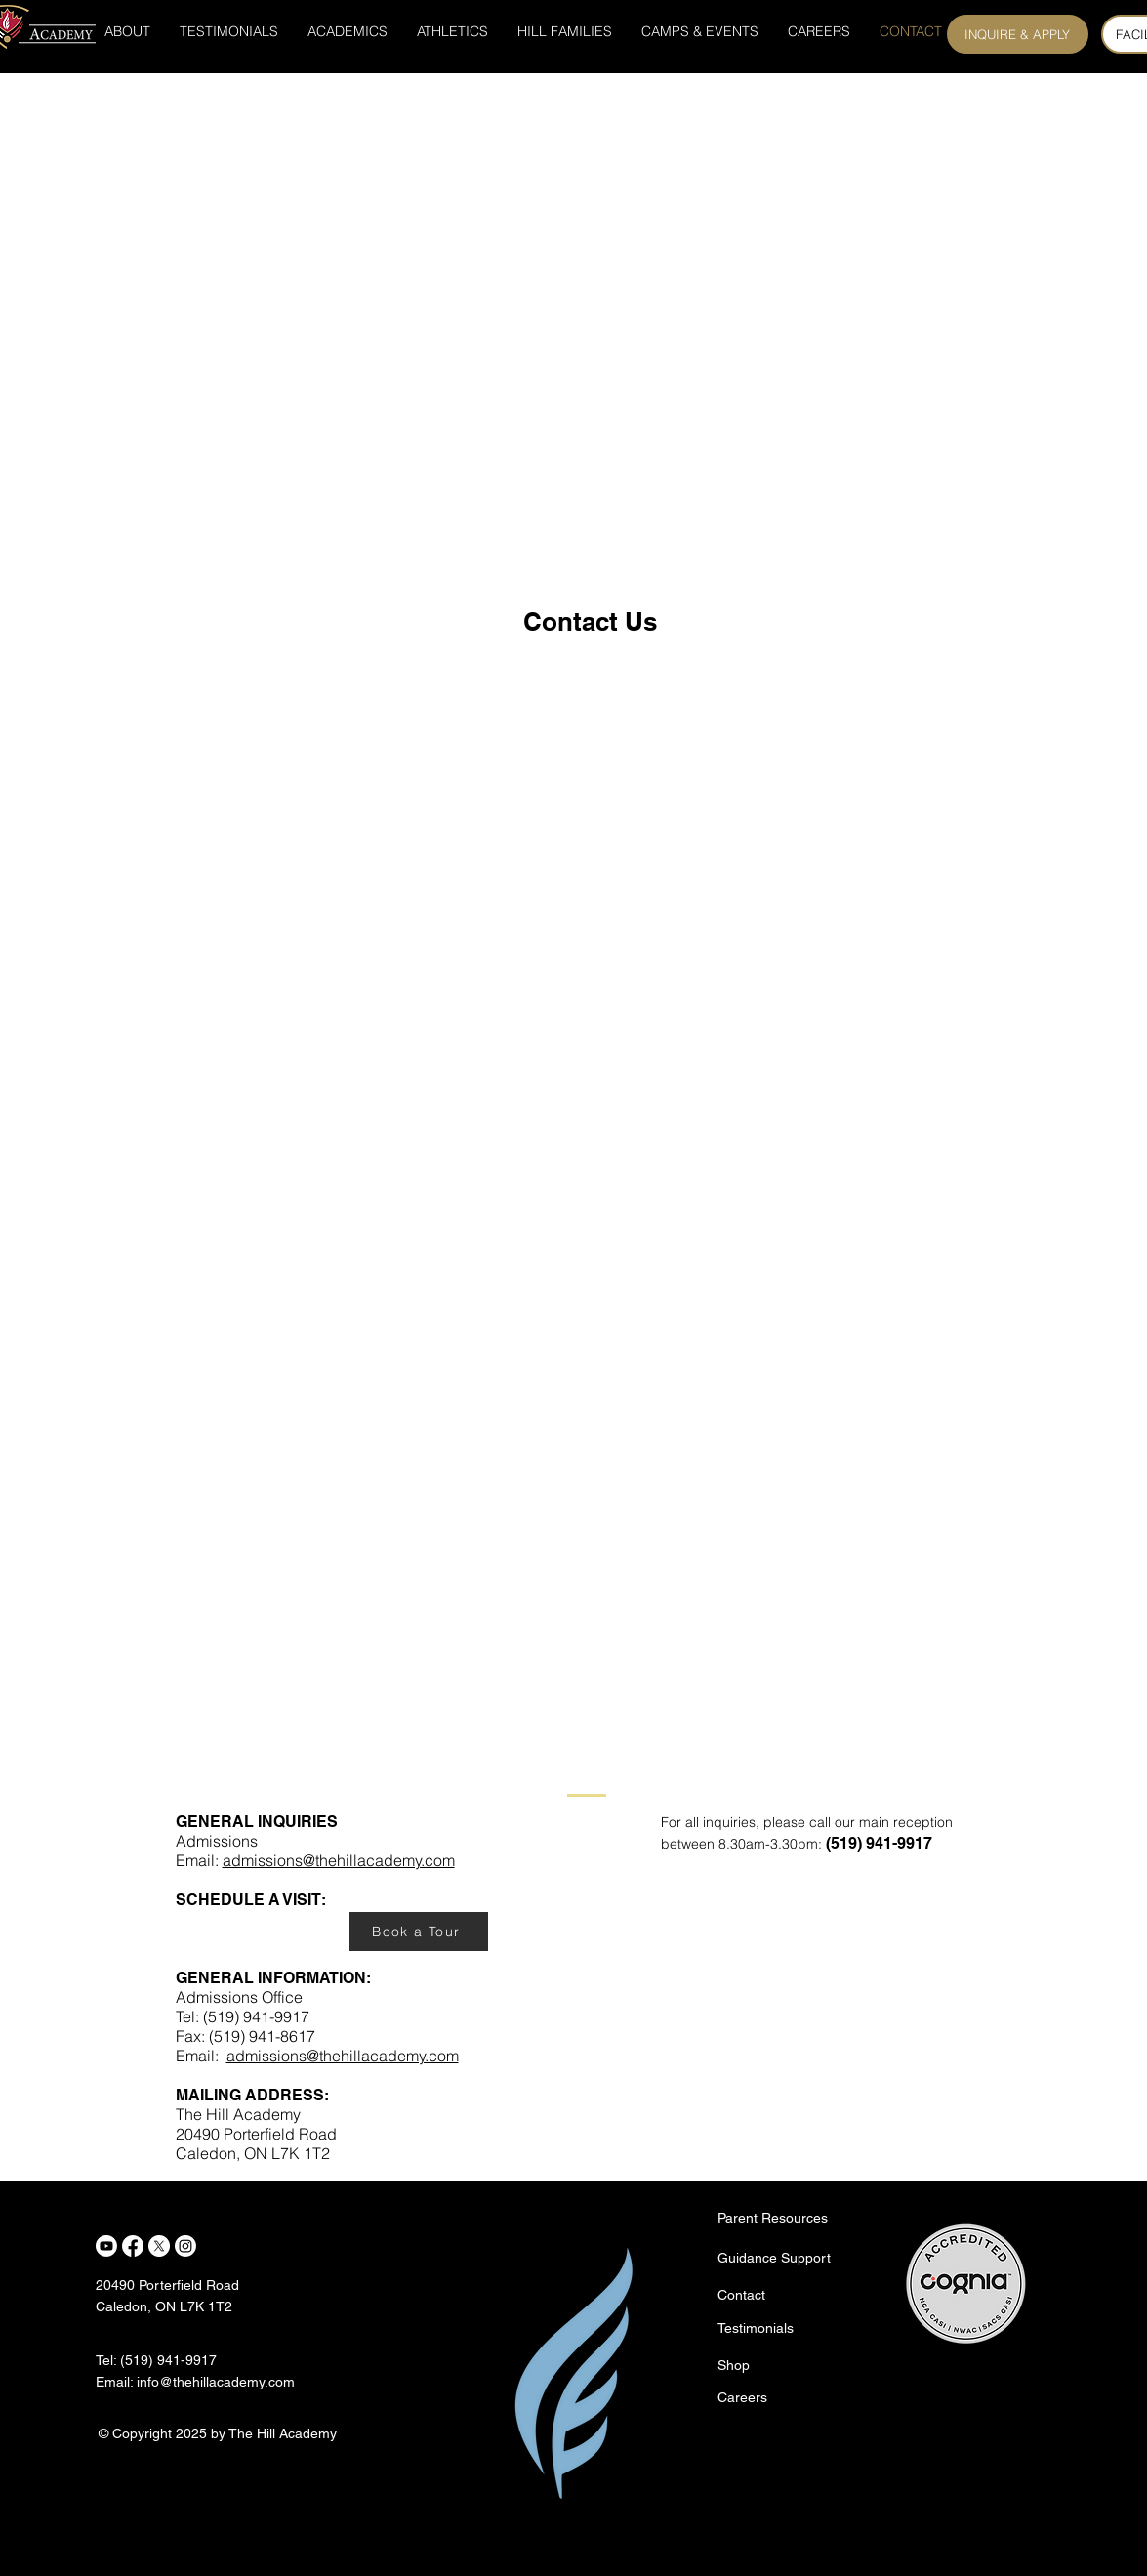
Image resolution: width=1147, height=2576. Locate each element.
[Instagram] (185, 2246)
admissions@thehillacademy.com (339, 1860)
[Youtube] (106, 2246)
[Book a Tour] (418, 1931)
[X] (159, 2246)
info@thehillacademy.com (216, 2381)
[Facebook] (132, 2246)
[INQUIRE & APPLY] (1017, 34)
